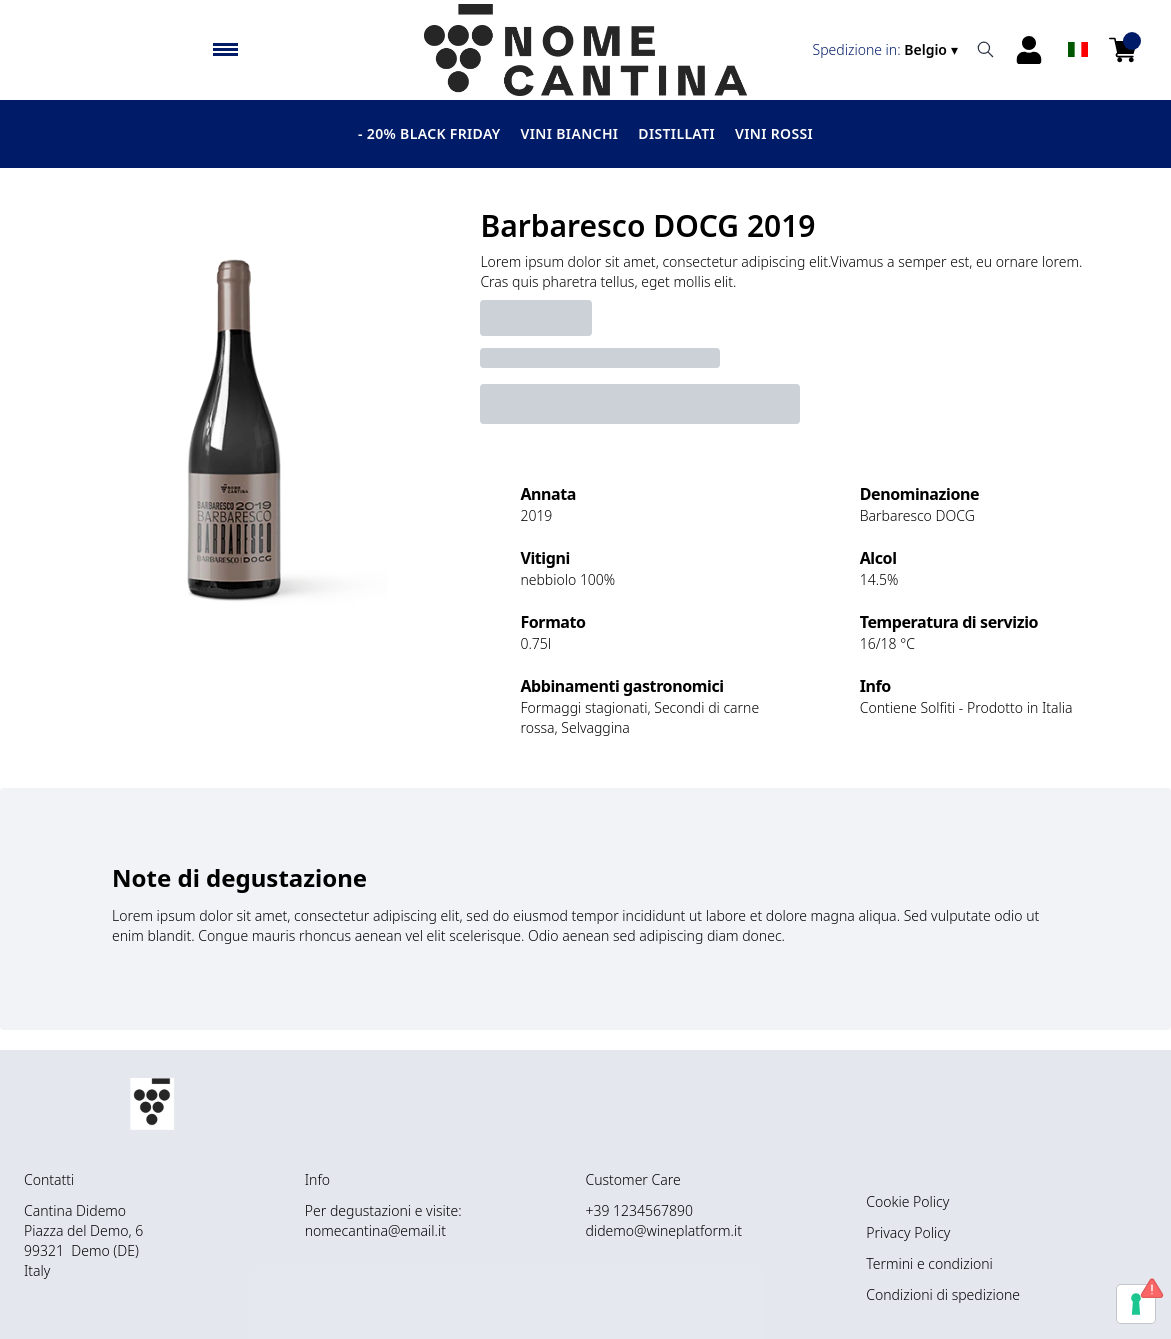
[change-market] (887, 50)
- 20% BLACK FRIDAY (429, 133)
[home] (585, 50)
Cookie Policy (907, 1201)
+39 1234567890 (640, 1210)
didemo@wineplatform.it (664, 1230)
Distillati (676, 133)
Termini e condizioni (929, 1263)
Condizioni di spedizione (943, 1294)
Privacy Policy (908, 1232)
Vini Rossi (774, 133)
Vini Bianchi (570, 133)
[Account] (1029, 50)
